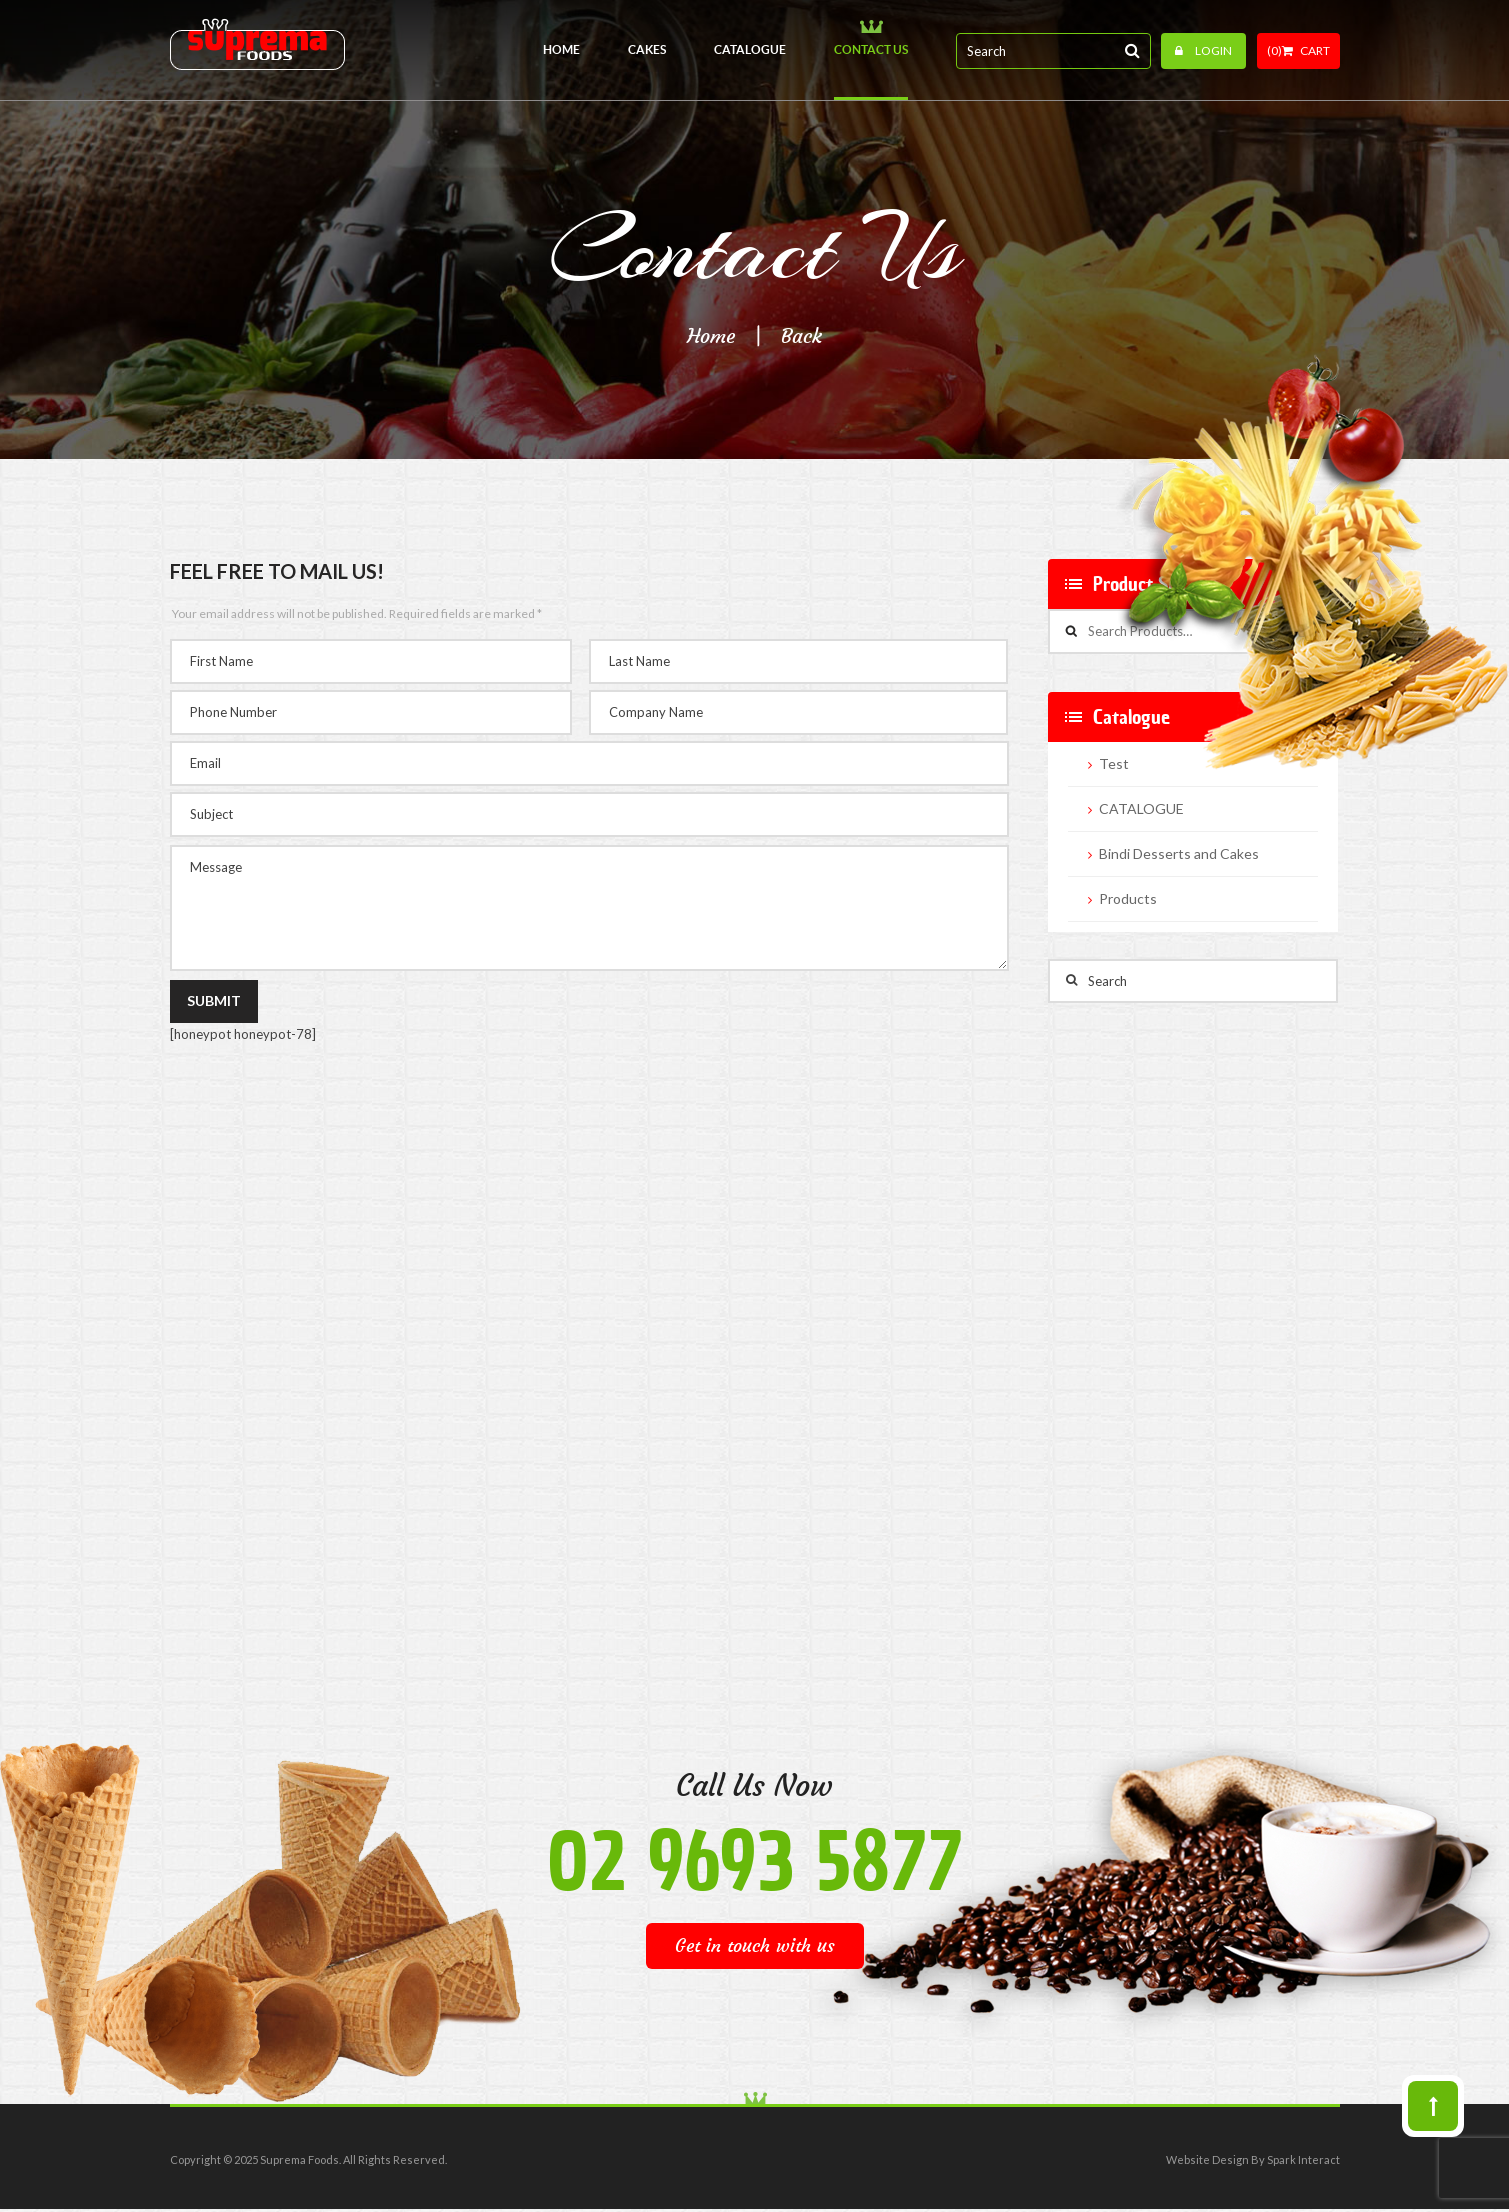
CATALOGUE (1141, 809)
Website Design (1207, 2159)
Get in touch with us (755, 1945)
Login (1203, 50)
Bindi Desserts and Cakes (1179, 854)
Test (1114, 764)
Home (711, 336)
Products (1128, 899)
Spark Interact (1303, 2159)
